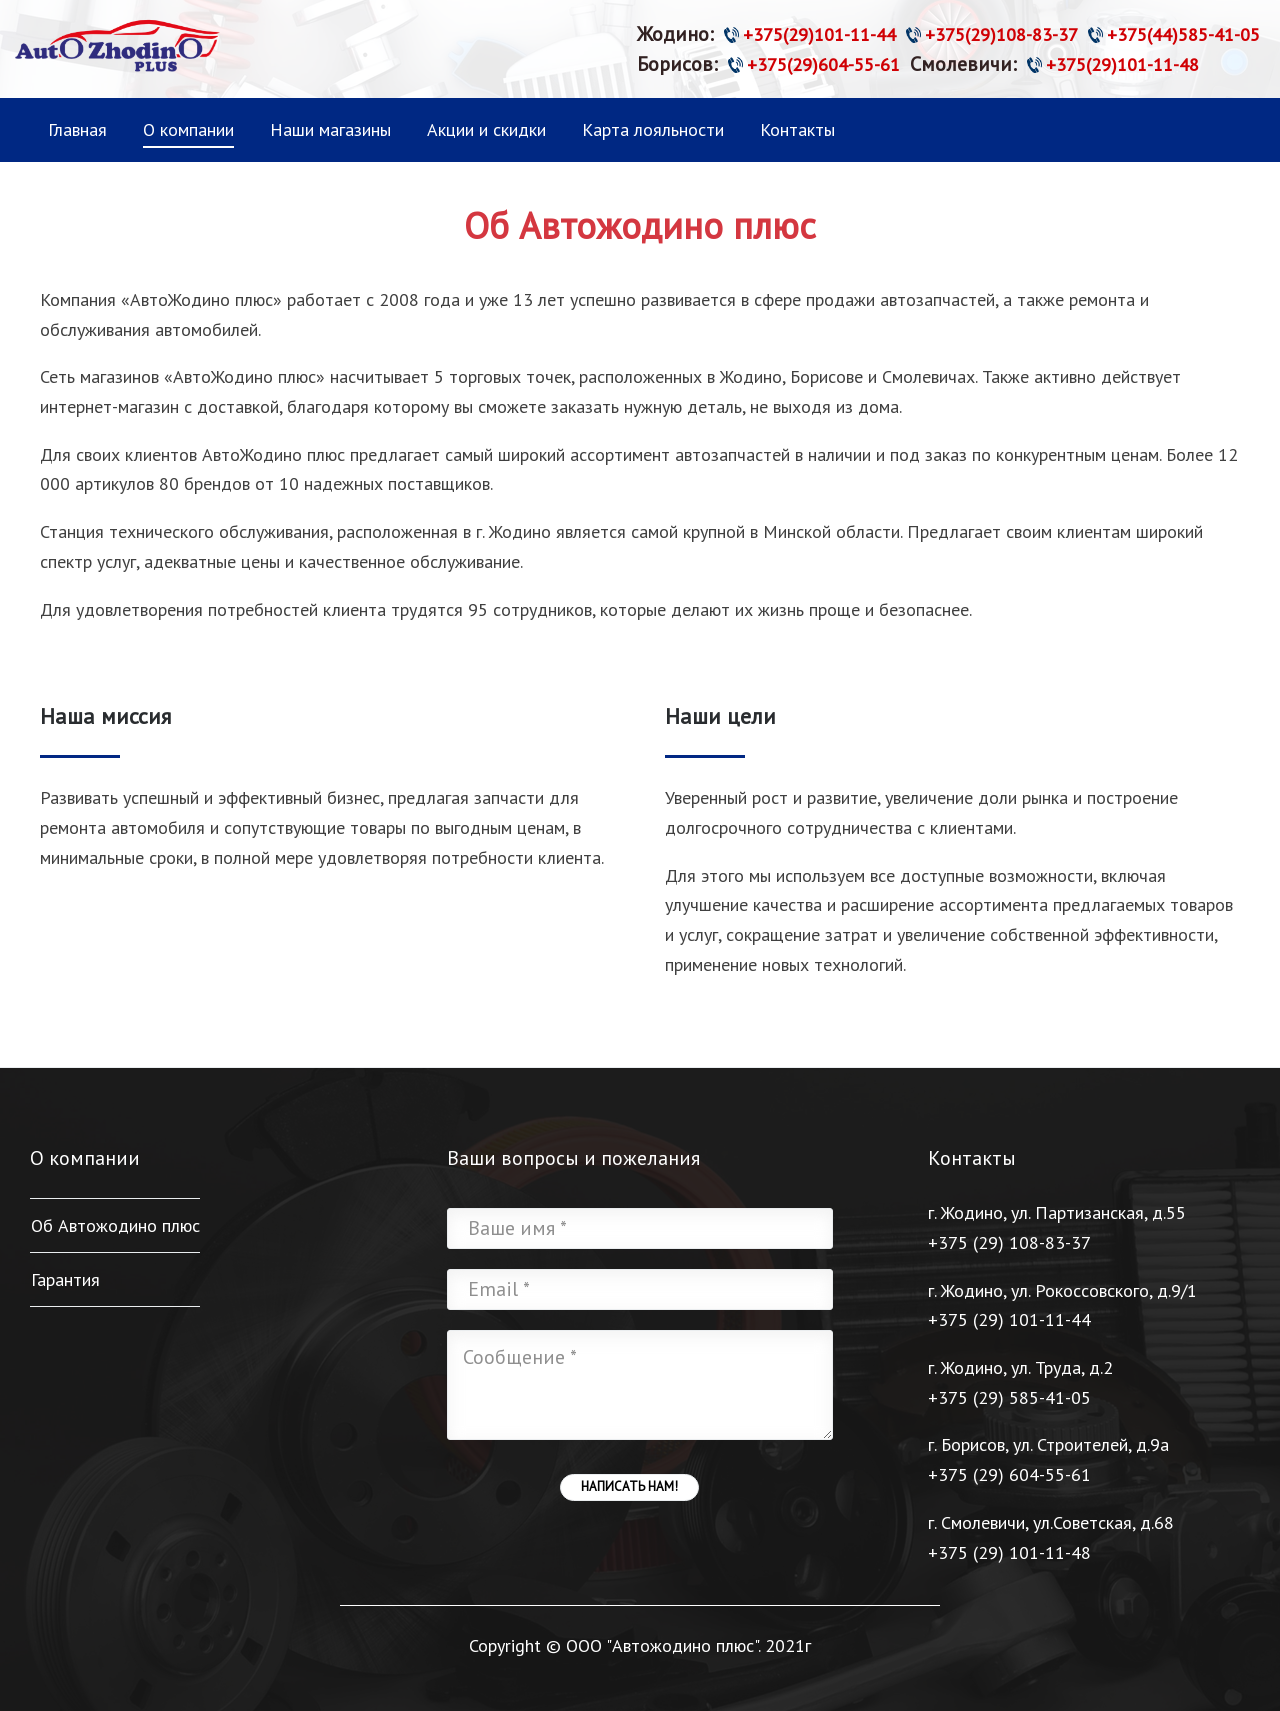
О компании (188, 129)
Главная (77, 129)
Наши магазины (330, 129)
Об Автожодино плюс (115, 1225)
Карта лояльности (653, 129)
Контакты (797, 129)
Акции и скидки (486, 129)
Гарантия (65, 1279)
